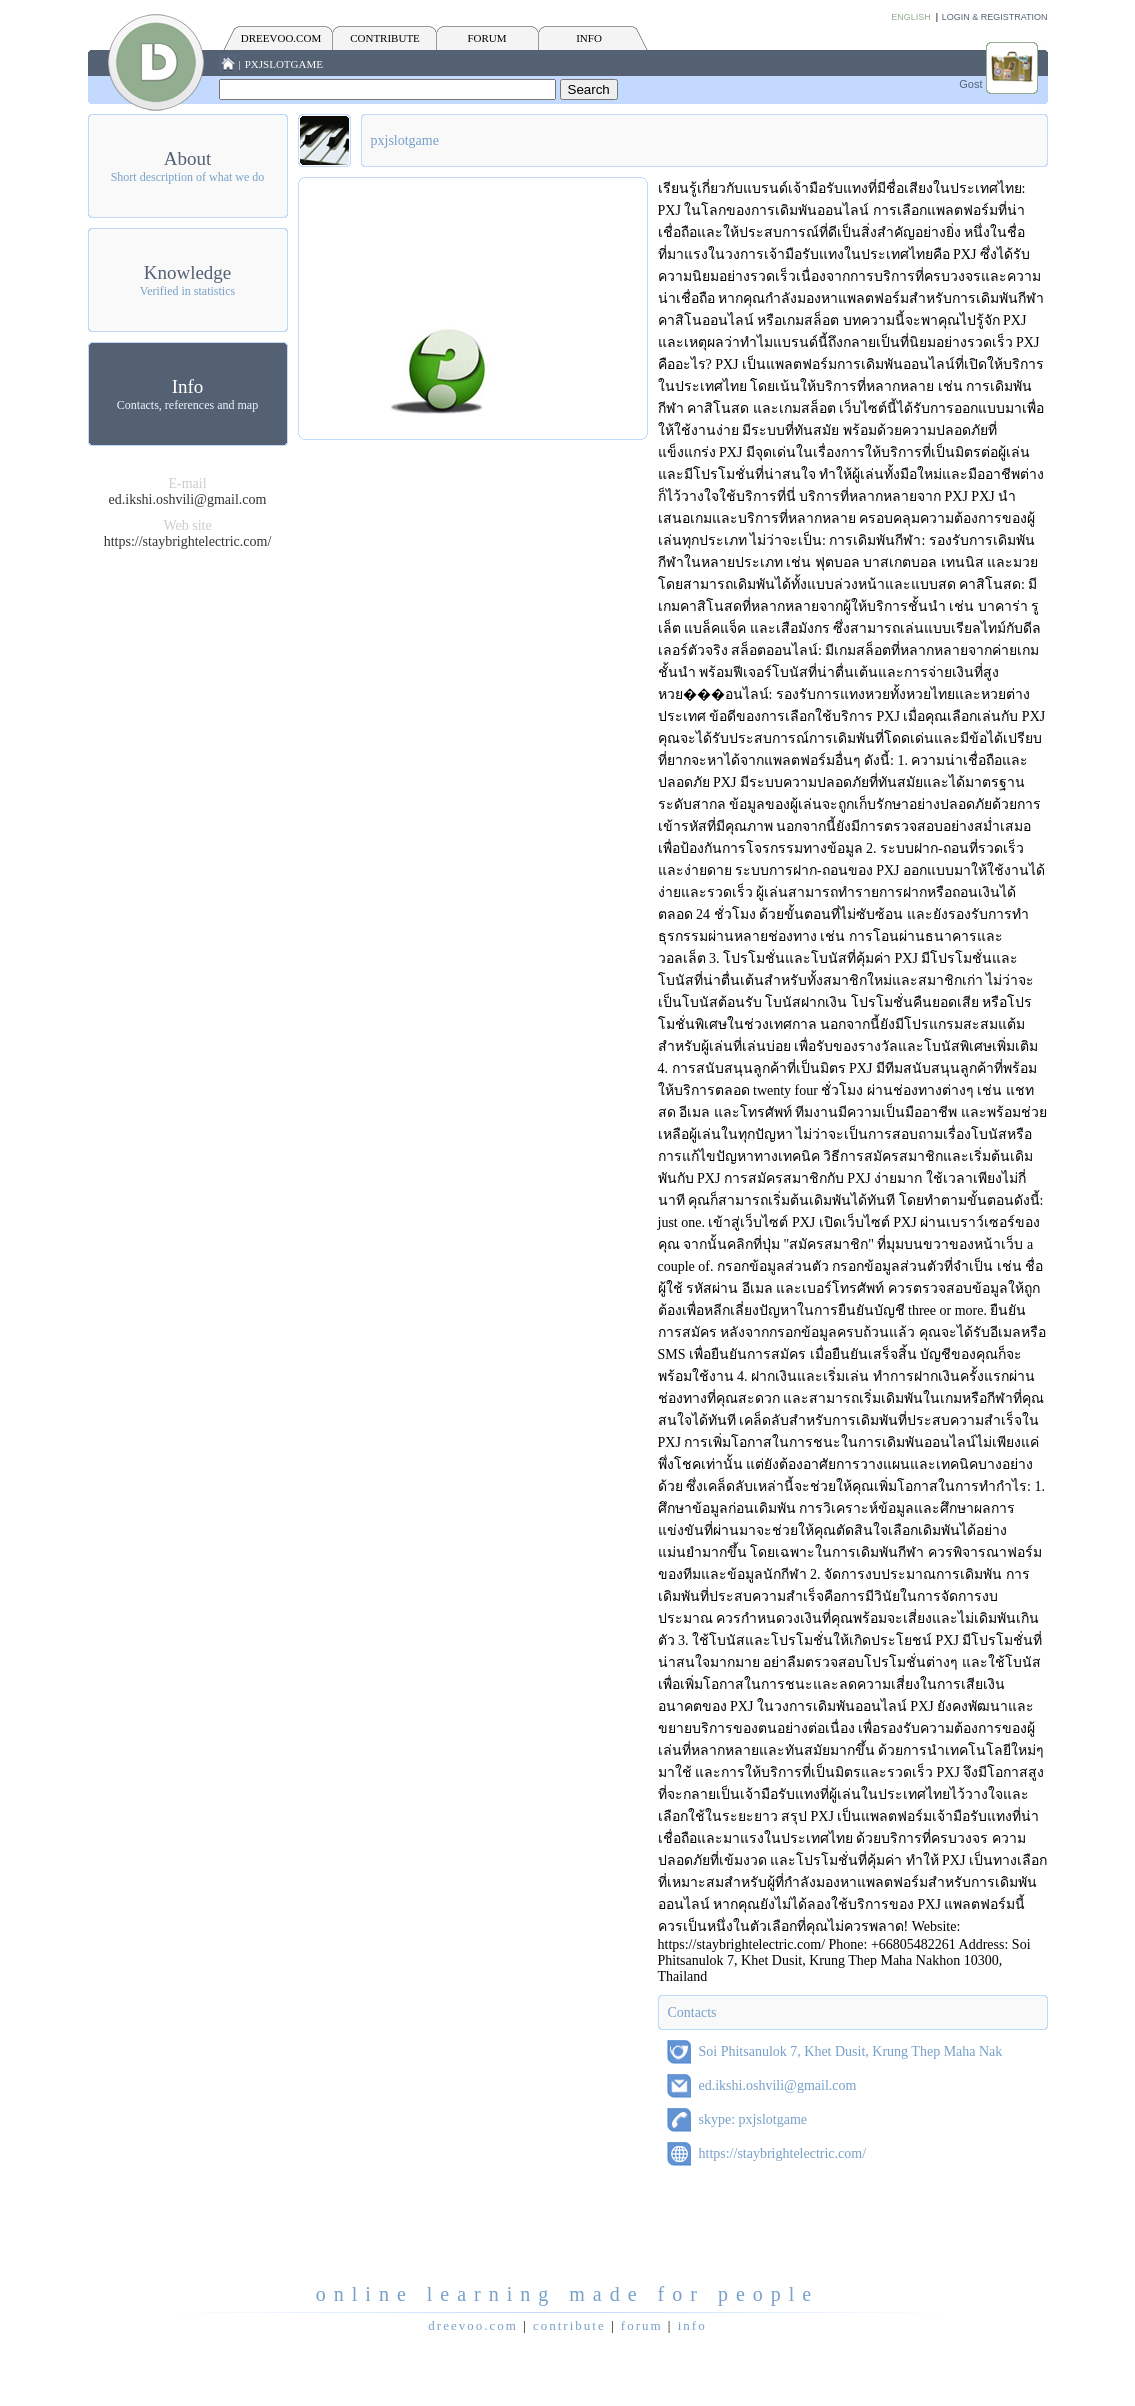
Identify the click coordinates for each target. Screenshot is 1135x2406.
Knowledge (188, 272)
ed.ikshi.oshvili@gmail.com (188, 499)
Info (188, 386)
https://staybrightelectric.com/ (188, 541)
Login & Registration (995, 17)
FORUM (486, 38)
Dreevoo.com (281, 38)
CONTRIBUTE (385, 38)
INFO (589, 38)
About (188, 158)
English (911, 17)
